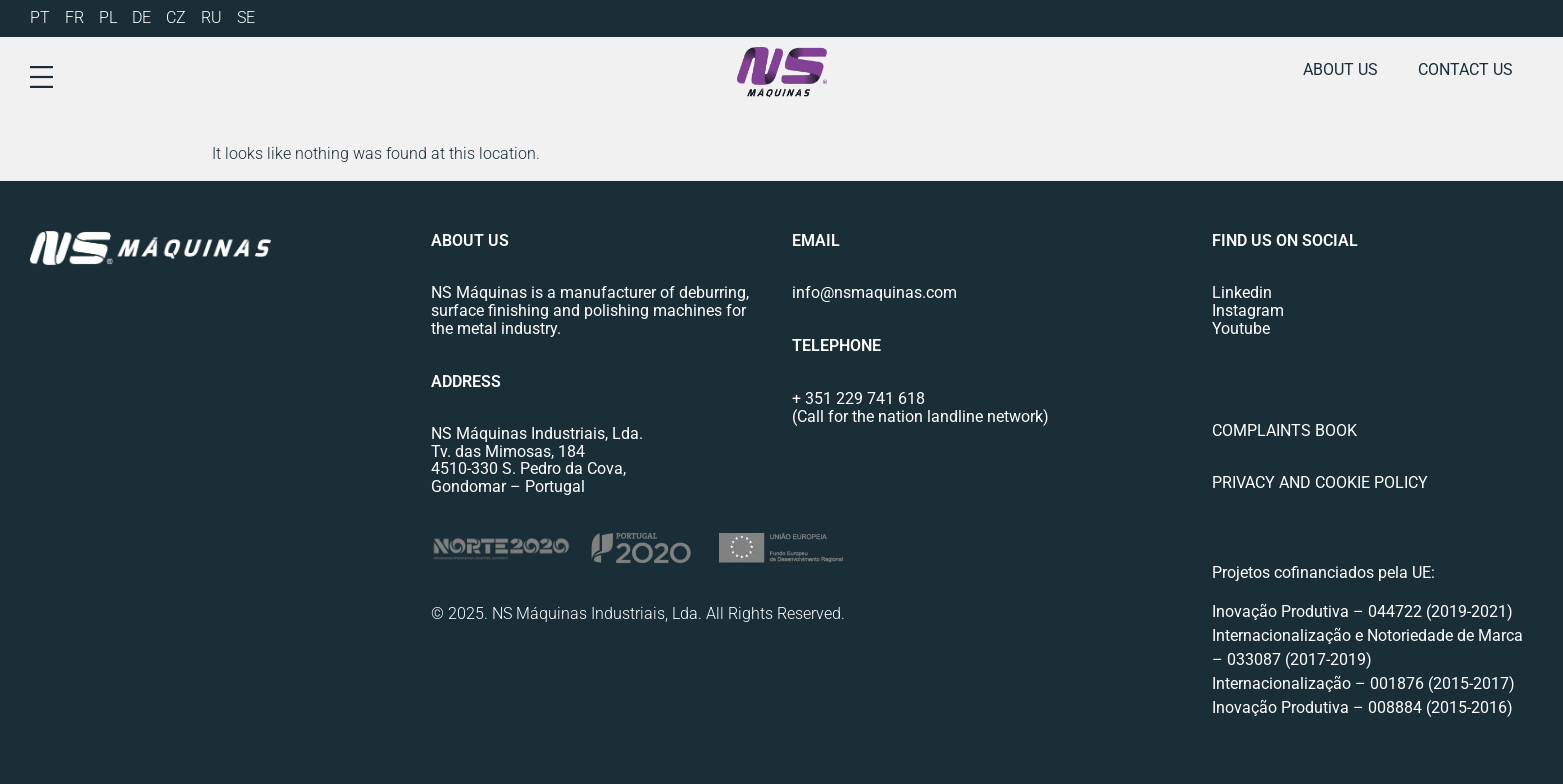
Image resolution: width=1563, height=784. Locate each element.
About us (1340, 69)
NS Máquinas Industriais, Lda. (537, 433)
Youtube (1241, 328)
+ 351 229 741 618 (858, 398)
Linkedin (1242, 292)
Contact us (1465, 69)
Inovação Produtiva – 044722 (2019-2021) (1364, 611)
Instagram (1248, 310)
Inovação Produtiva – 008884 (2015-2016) (1362, 707)
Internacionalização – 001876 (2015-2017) (1363, 683)
